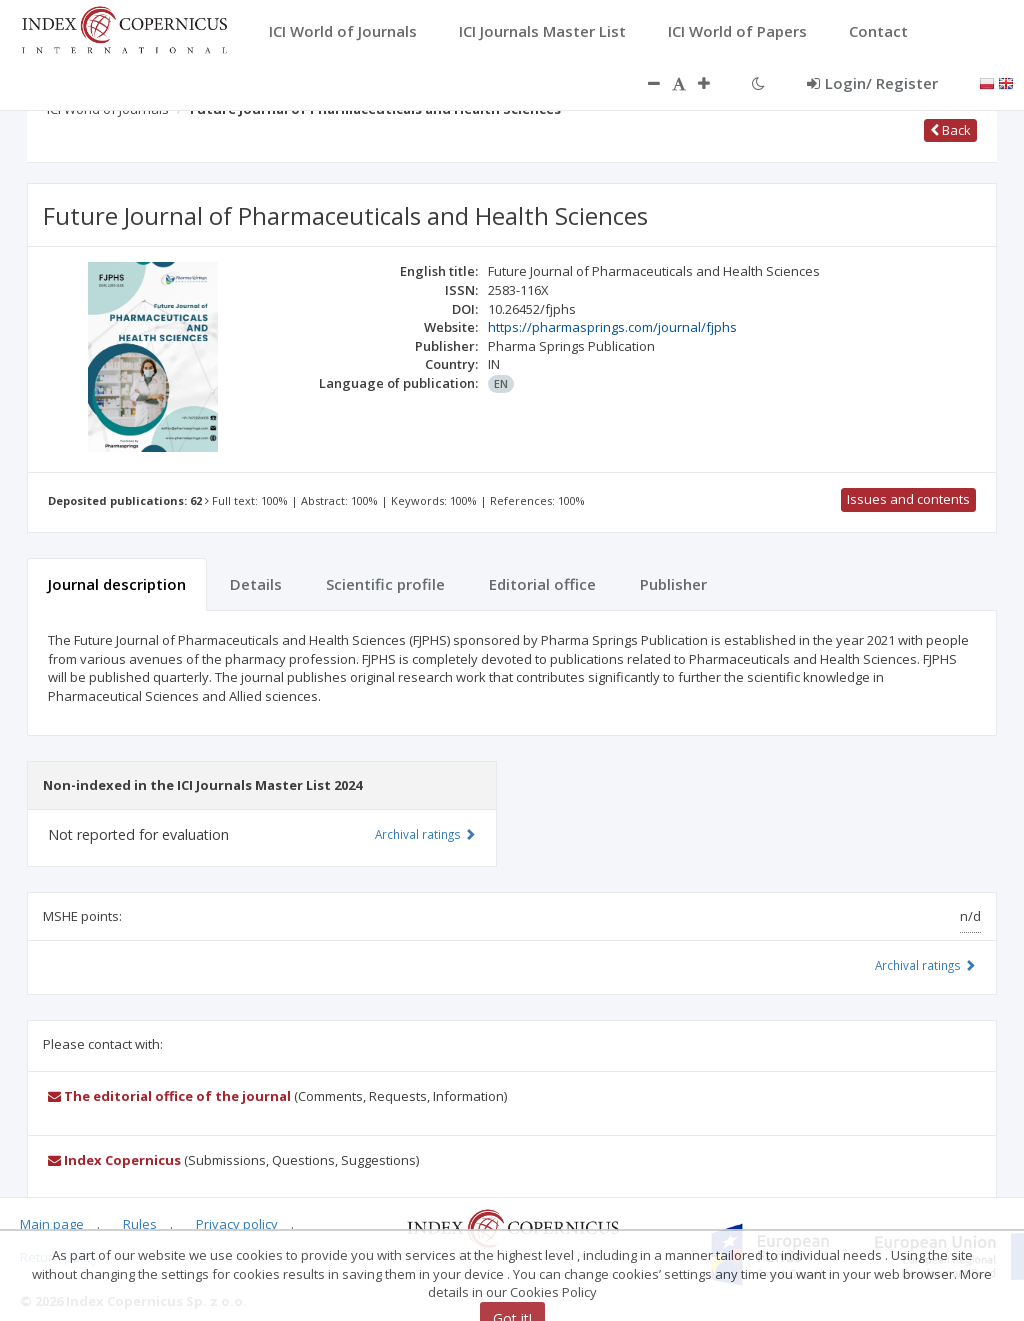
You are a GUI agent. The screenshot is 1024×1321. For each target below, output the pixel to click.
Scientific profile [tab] (385, 584)
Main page (52, 1224)
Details (256, 584)
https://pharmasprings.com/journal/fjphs (612, 327)
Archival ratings (925, 965)
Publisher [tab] (673, 584)
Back (950, 130)
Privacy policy (237, 1224)
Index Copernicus (114, 1160)
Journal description (117, 584)
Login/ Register (872, 83)
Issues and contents (908, 499)
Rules (140, 1224)
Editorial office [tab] (542, 584)
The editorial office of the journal (169, 1096)
